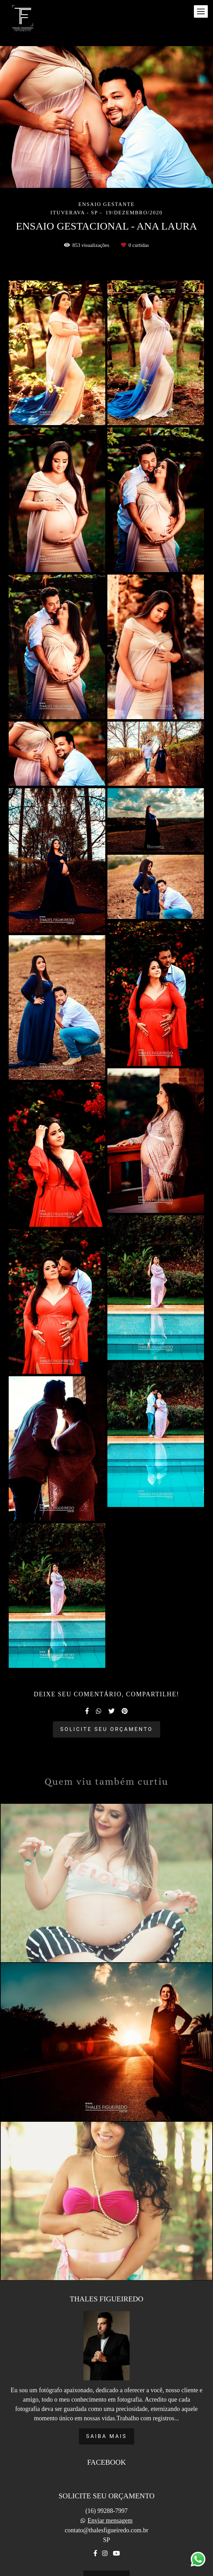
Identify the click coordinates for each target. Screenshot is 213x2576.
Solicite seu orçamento (106, 1729)
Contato (107, 2560)
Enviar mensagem (110, 2502)
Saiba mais (106, 2418)
